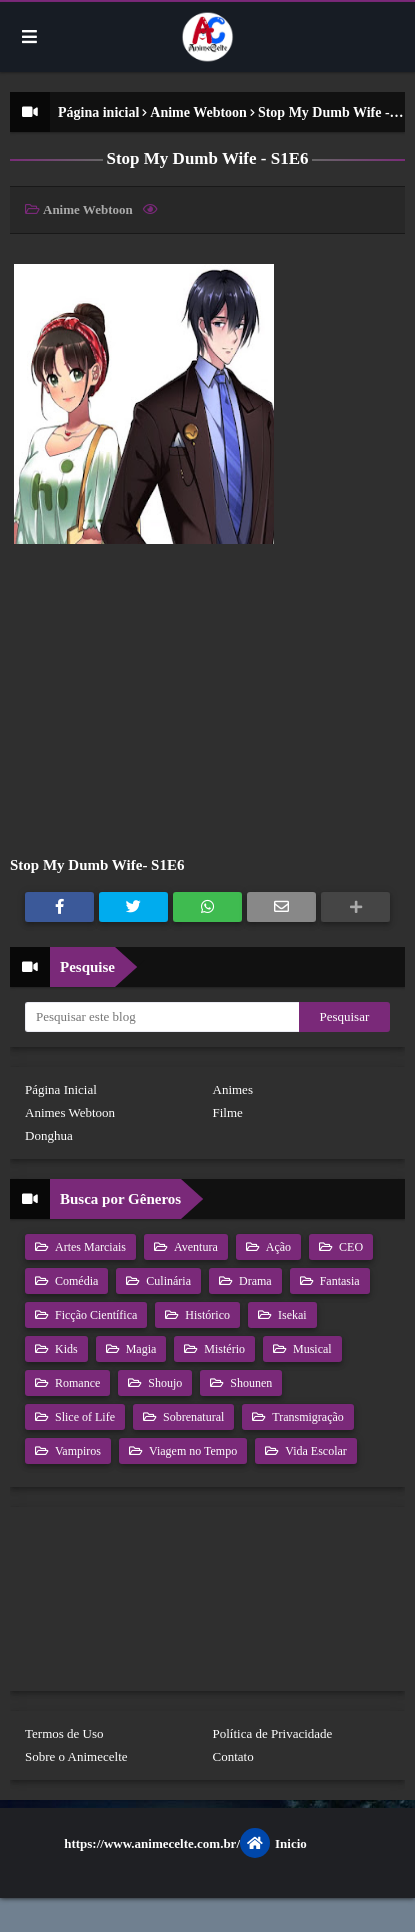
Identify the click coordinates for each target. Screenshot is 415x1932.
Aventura (194, 1247)
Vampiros (76, 1451)
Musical (311, 1349)
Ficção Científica (94, 1315)
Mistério (223, 1349)
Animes (233, 1089)
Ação (277, 1247)
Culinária (167, 1281)
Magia (140, 1349)
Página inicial (98, 112)
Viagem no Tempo (191, 1451)
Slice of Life (83, 1417)
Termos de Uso (64, 1733)
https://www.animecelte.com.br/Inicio (185, 1843)
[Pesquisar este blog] (162, 1017)
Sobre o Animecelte (76, 1756)
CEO (349, 1247)
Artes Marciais (89, 1247)
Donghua (49, 1135)
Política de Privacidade (273, 1733)
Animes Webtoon (70, 1112)
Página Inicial (61, 1089)
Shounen (249, 1383)
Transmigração (306, 1417)
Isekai (291, 1315)
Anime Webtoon (198, 112)
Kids (65, 1349)
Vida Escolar (314, 1451)
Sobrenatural (192, 1417)
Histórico (206, 1315)
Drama (254, 1281)
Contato (233, 1756)
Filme (228, 1112)
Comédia (75, 1281)
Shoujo (163, 1383)
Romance (76, 1383)
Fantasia (338, 1281)
